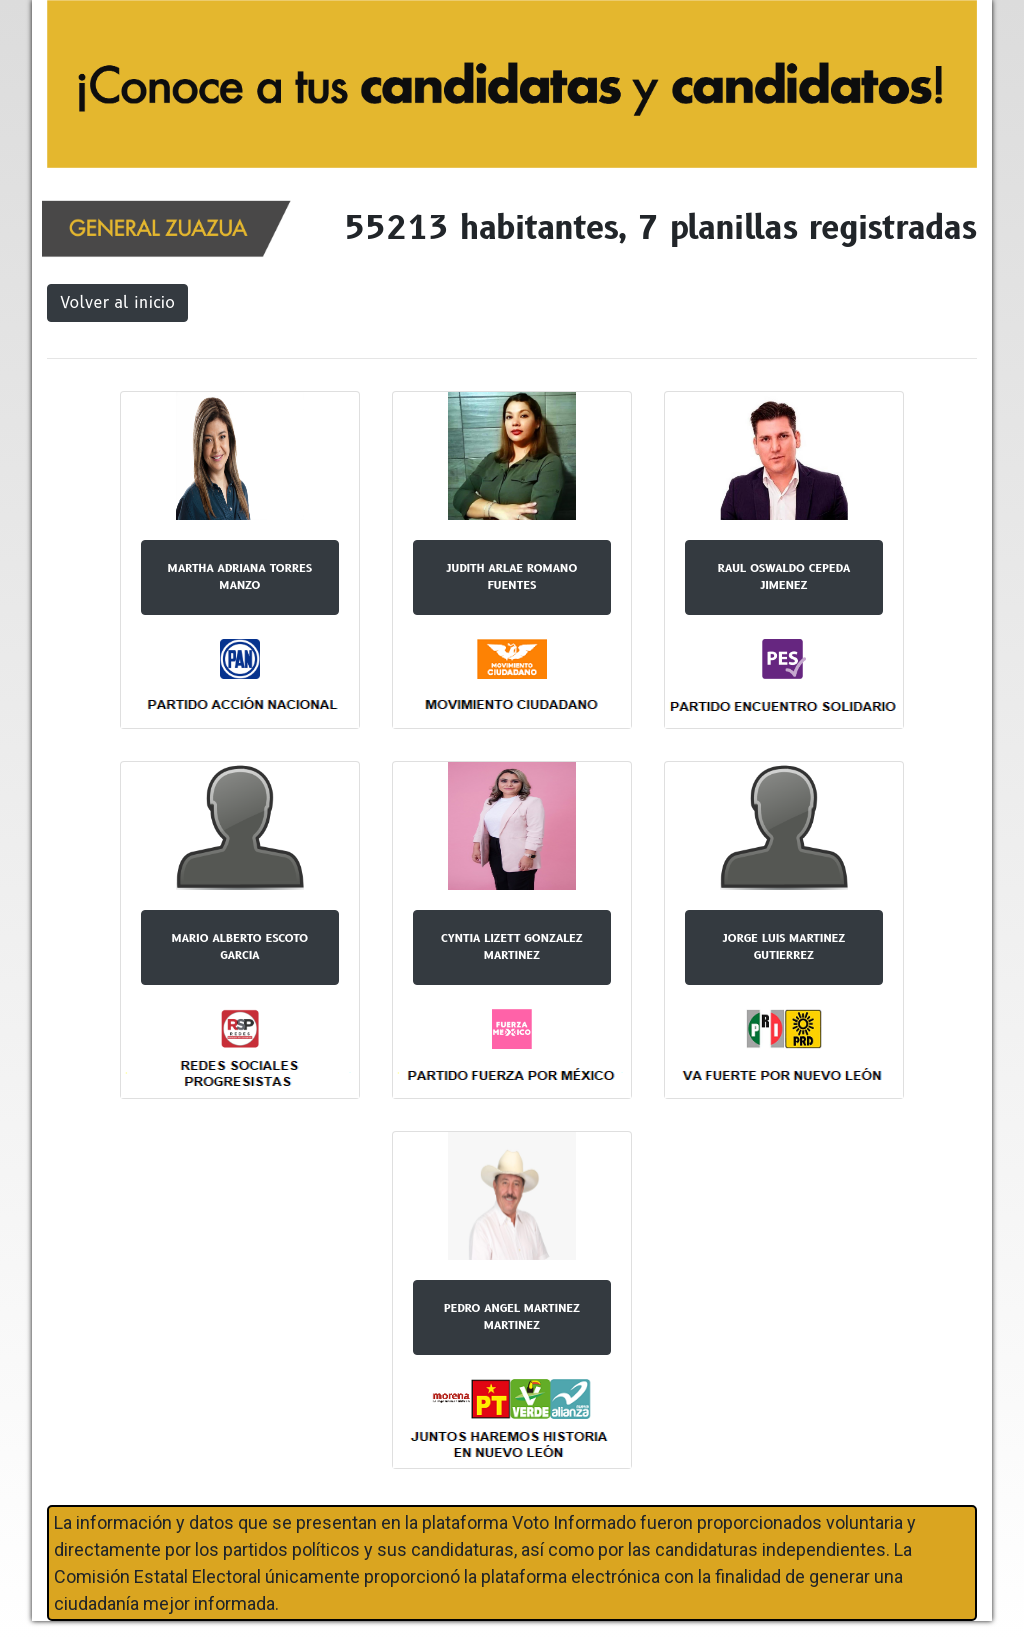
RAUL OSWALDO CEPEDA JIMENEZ (784, 576)
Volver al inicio (117, 302)
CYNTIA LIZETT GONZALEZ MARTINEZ (512, 946)
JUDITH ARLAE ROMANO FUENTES (512, 576)
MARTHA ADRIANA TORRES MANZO (240, 576)
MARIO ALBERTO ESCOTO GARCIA (240, 946)
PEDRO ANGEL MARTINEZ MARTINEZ (512, 1316)
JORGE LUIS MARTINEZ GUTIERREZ (784, 946)
